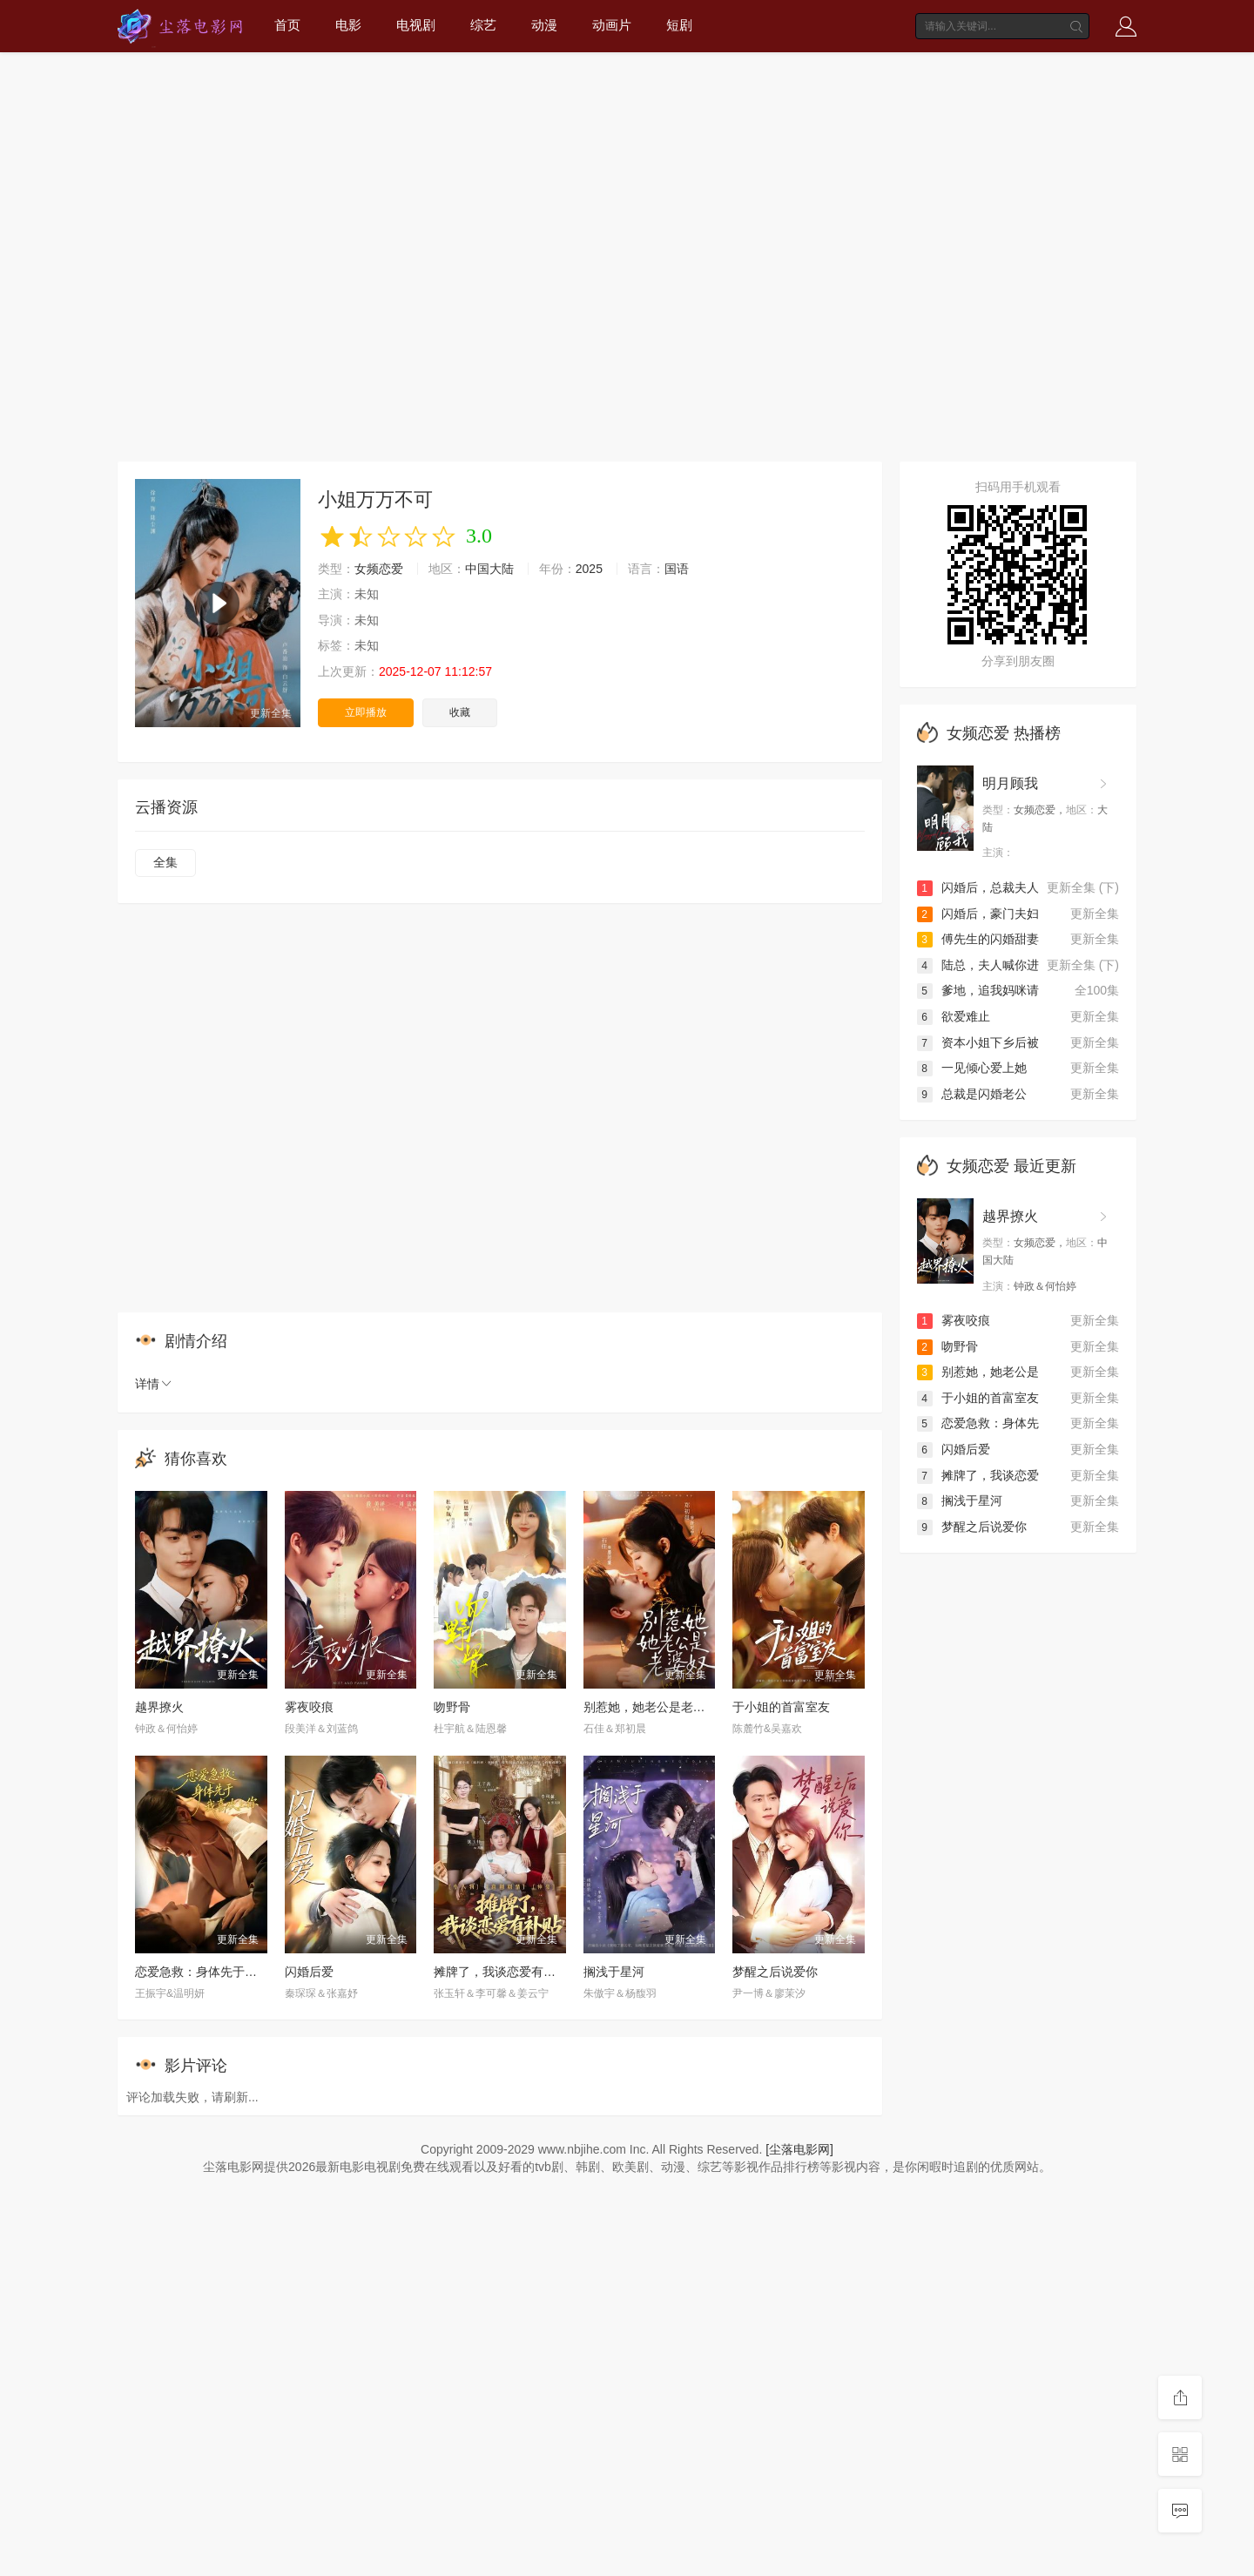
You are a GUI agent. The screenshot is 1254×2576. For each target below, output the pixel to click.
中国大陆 (489, 569)
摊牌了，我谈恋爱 (978, 1475)
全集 (165, 862)
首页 (287, 24)
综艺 (483, 24)
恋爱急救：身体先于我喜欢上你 (220, 1972)
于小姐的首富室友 (781, 1707)
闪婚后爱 (309, 1972)
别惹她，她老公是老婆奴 (650, 1707)
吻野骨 (452, 1707)
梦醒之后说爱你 (775, 1972)
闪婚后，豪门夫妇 (978, 913)
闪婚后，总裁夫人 (978, 887)
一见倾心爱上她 (972, 1068)
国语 (676, 569)
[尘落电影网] (799, 2149)
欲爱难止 (953, 1016)
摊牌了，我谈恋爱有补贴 (501, 1972)
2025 (589, 569)
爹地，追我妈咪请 (978, 990)
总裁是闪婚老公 (972, 1094)
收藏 (459, 712)
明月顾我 (1010, 783)
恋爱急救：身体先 (978, 1423)
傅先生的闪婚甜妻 (978, 939)
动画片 (611, 24)
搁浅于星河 (613, 1972)
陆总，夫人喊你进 (978, 965)
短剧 (679, 24)
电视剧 (415, 24)
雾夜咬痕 (309, 1707)
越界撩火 (159, 1707)
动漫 (544, 24)
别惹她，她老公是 (978, 1372)
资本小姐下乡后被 (978, 1042)
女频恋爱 (378, 569)
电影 (348, 24)
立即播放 (366, 712)
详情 (154, 1384)
